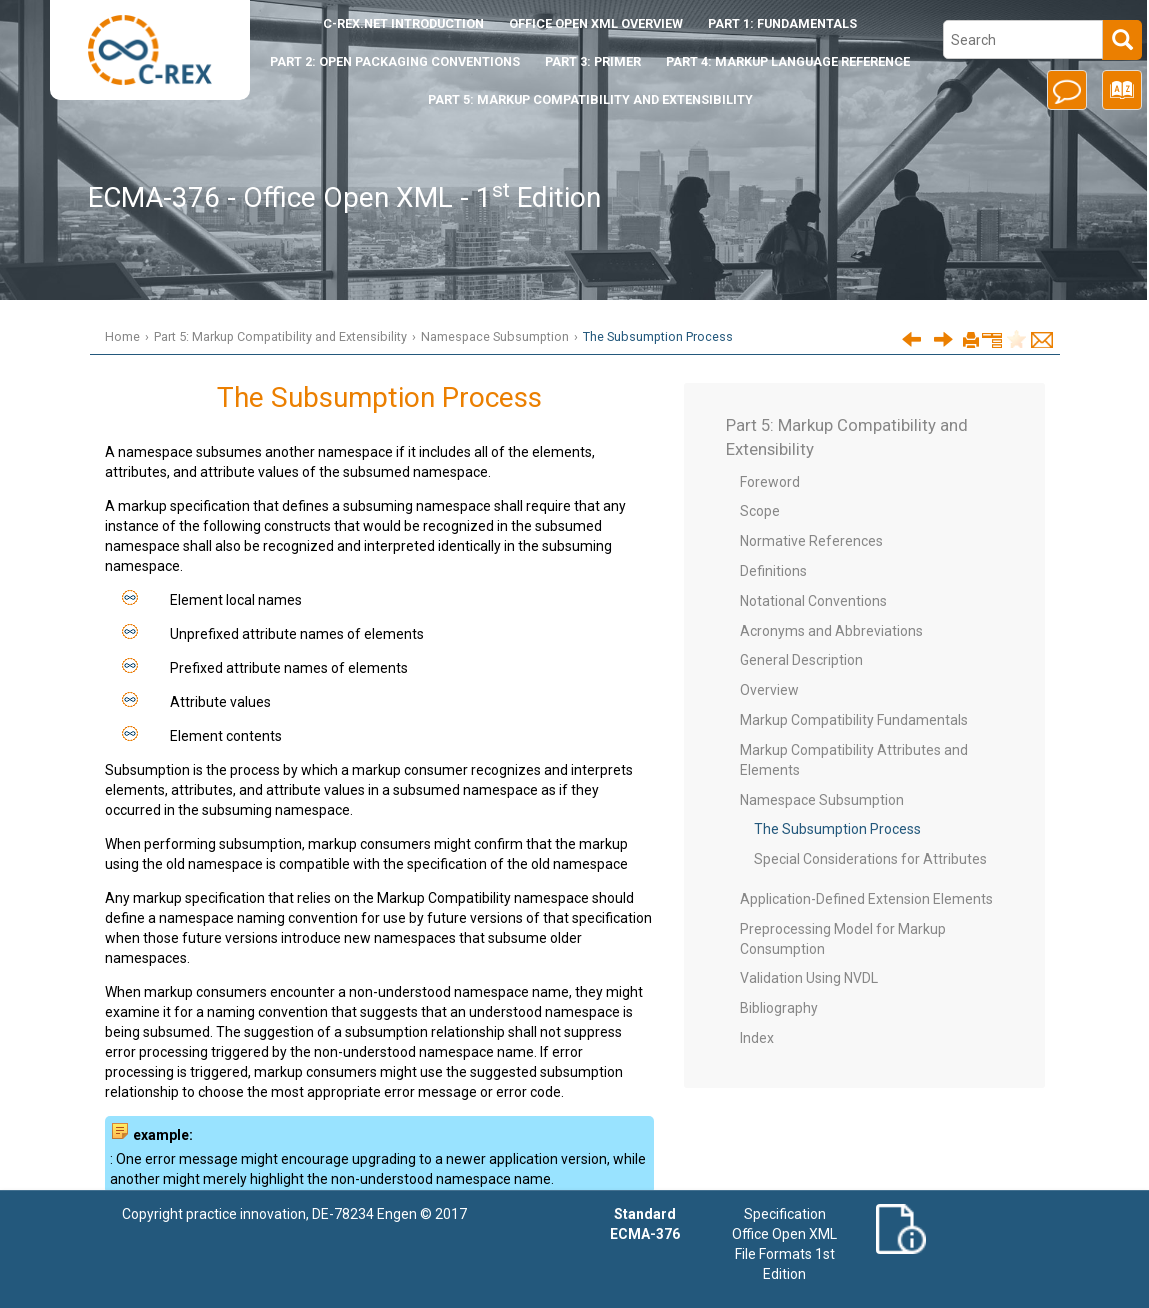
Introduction (403, 23)
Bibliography (779, 1008)
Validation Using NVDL (809, 978)
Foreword (770, 482)
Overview (769, 690)
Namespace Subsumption (495, 336)
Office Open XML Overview (596, 23)
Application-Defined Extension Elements (866, 899)
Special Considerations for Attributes (870, 859)
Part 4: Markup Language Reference (788, 61)
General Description (801, 660)
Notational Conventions (813, 601)
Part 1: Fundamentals (782, 23)
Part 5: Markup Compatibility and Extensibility (590, 99)
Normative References (811, 541)
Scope (760, 511)
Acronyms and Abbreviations (831, 631)
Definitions (773, 571)
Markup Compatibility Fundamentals (854, 720)
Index (757, 1038)
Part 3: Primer (593, 61)
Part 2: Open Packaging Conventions (395, 61)
